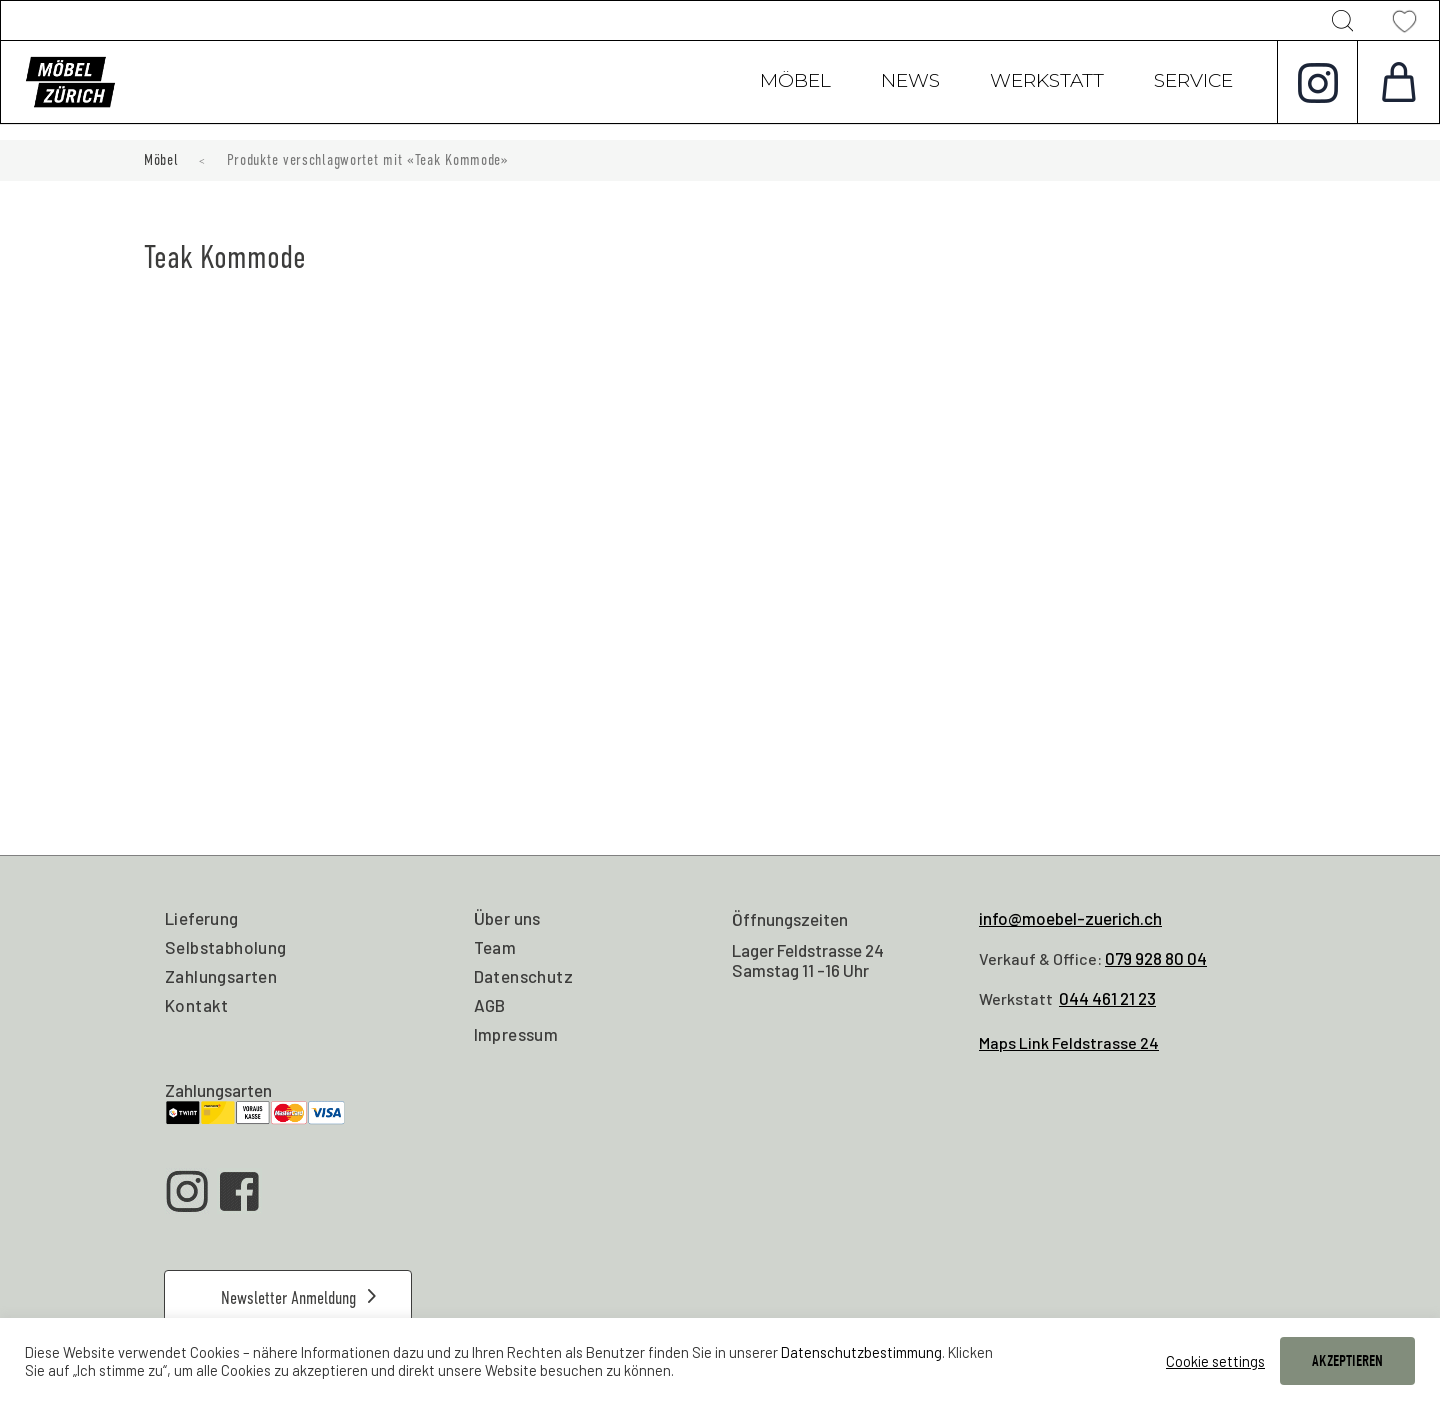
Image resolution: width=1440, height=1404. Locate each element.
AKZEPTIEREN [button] (1347, 1361)
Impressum (516, 1034)
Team (495, 947)
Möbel (795, 83)
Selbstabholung (226, 947)
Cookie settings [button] (1215, 1361)
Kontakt (197, 1005)
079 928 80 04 (1156, 958)
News (910, 83)
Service (1193, 83)
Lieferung (202, 918)
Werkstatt (1047, 83)
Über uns (507, 918)
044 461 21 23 (1107, 998)
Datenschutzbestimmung (861, 1352)
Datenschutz (523, 976)
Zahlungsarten (221, 976)
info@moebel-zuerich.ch (1070, 918)
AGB (490, 1005)
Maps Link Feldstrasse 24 (1069, 1042)
